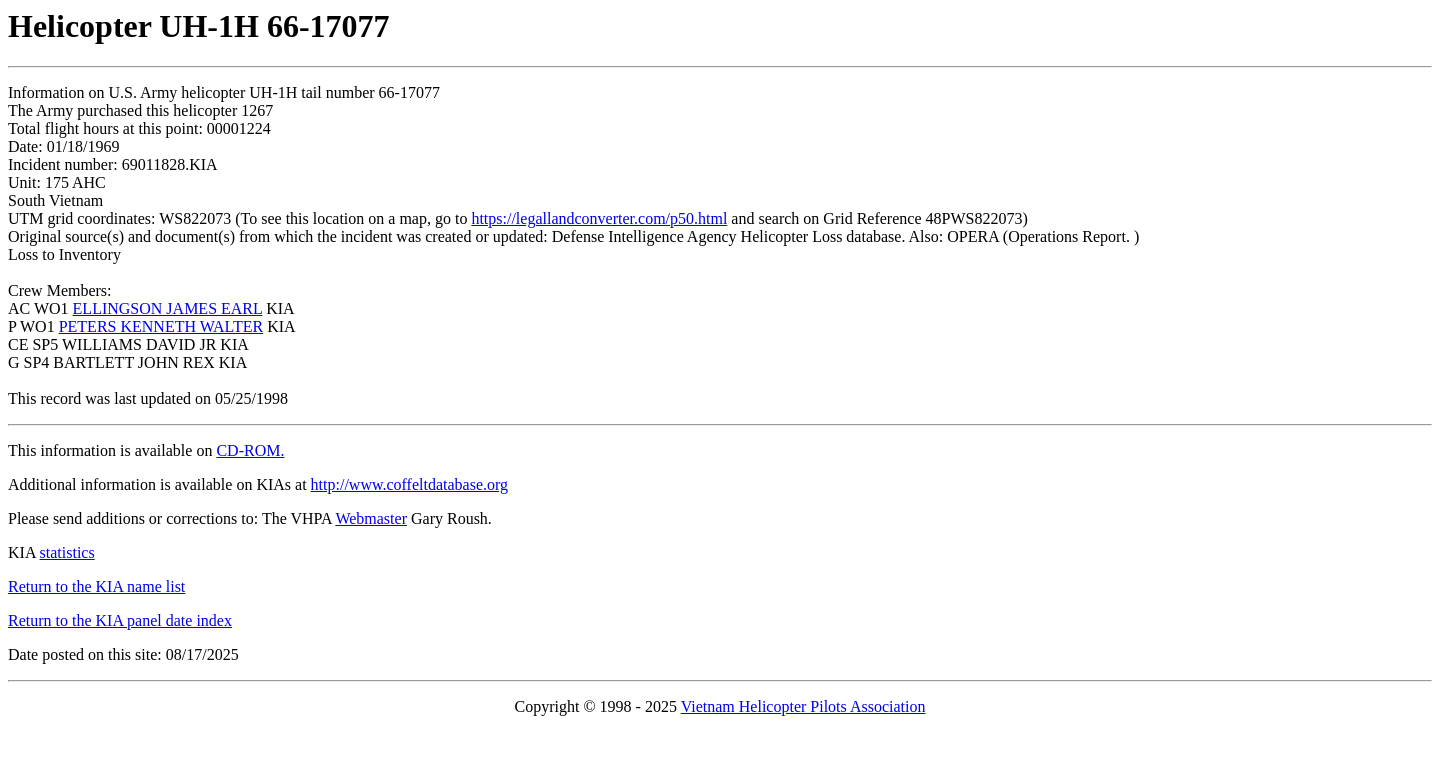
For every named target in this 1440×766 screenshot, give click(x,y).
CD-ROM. (250, 450)
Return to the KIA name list (96, 586)
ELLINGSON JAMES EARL (168, 308)
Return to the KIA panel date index (120, 620)
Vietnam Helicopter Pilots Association (803, 706)
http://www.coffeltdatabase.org (409, 484)
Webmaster (371, 518)
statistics (67, 552)
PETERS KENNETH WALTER (161, 326)
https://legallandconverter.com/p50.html (599, 218)
